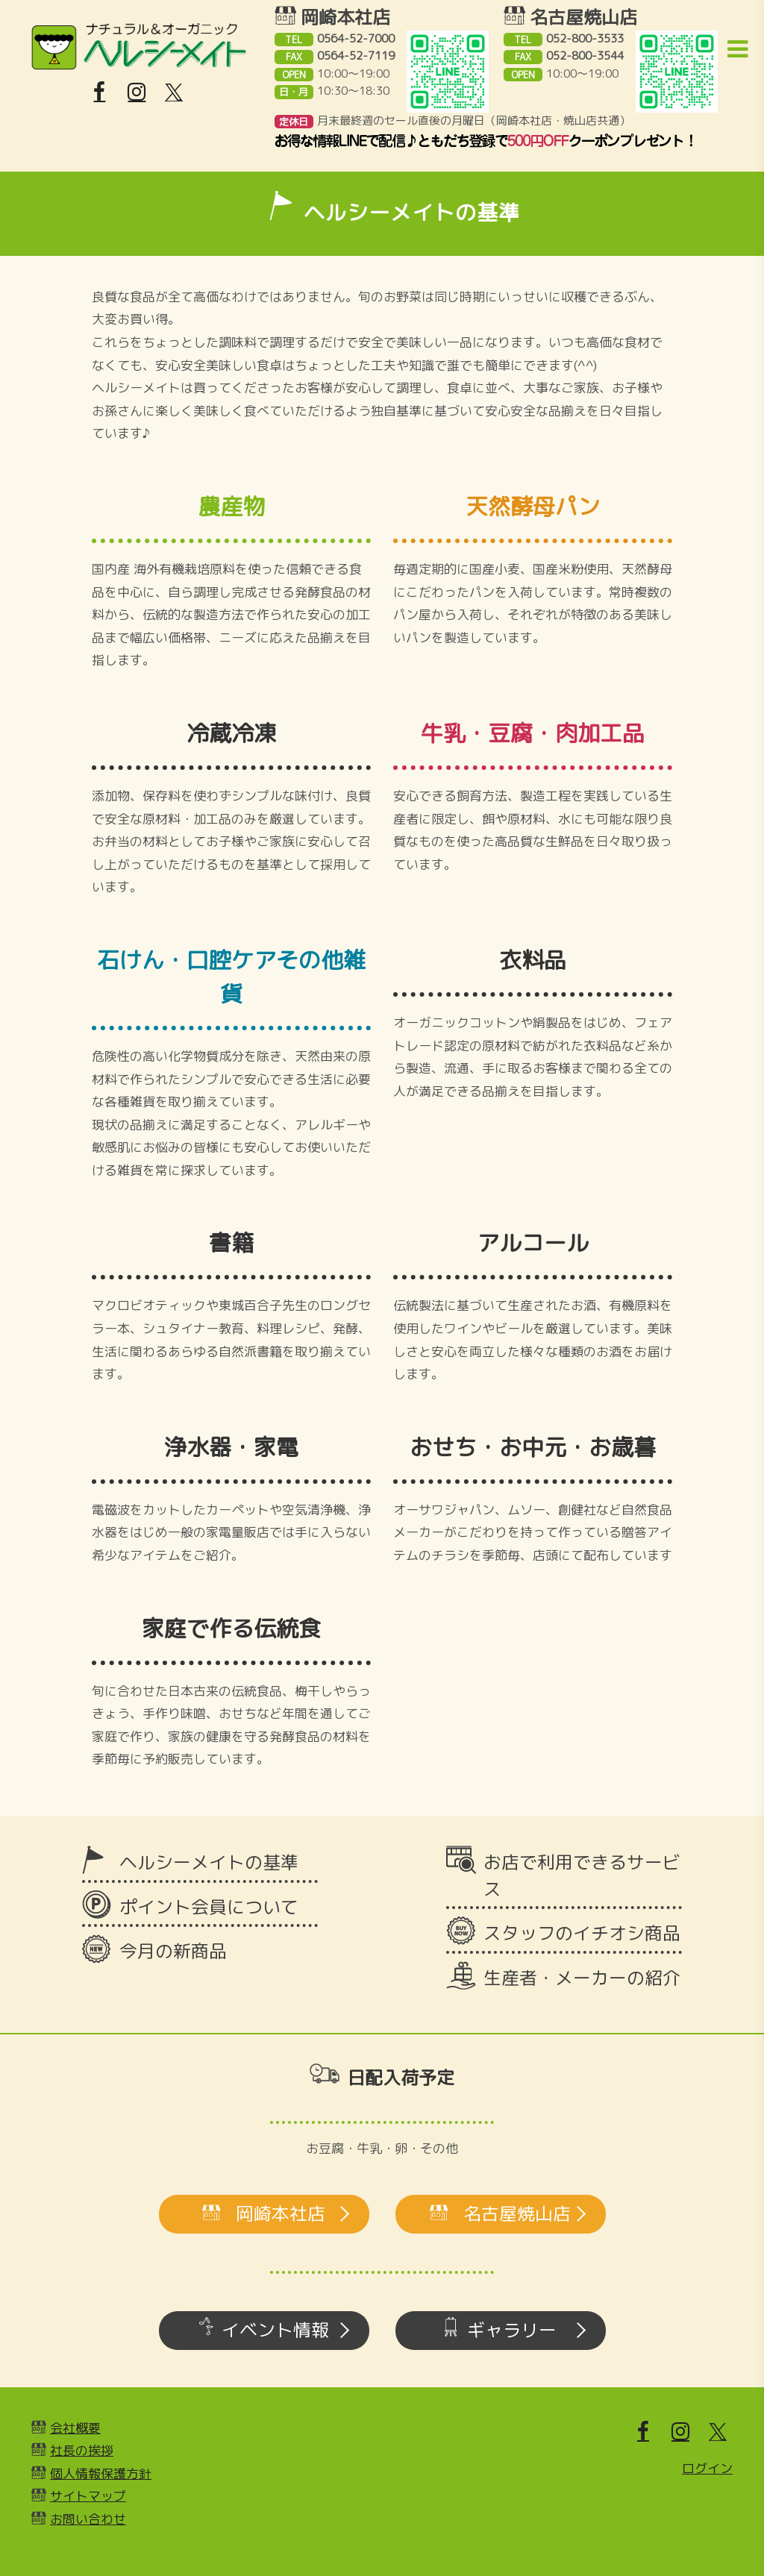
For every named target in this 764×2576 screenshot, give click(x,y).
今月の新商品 (173, 1951)
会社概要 (75, 2427)
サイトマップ (88, 2495)
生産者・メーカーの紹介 (581, 1977)
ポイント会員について (208, 1907)
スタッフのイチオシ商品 (581, 1933)
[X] (174, 92)
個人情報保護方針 (100, 2473)
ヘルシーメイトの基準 (208, 1862)
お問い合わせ (88, 2519)
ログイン (707, 2468)
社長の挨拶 (81, 2450)
